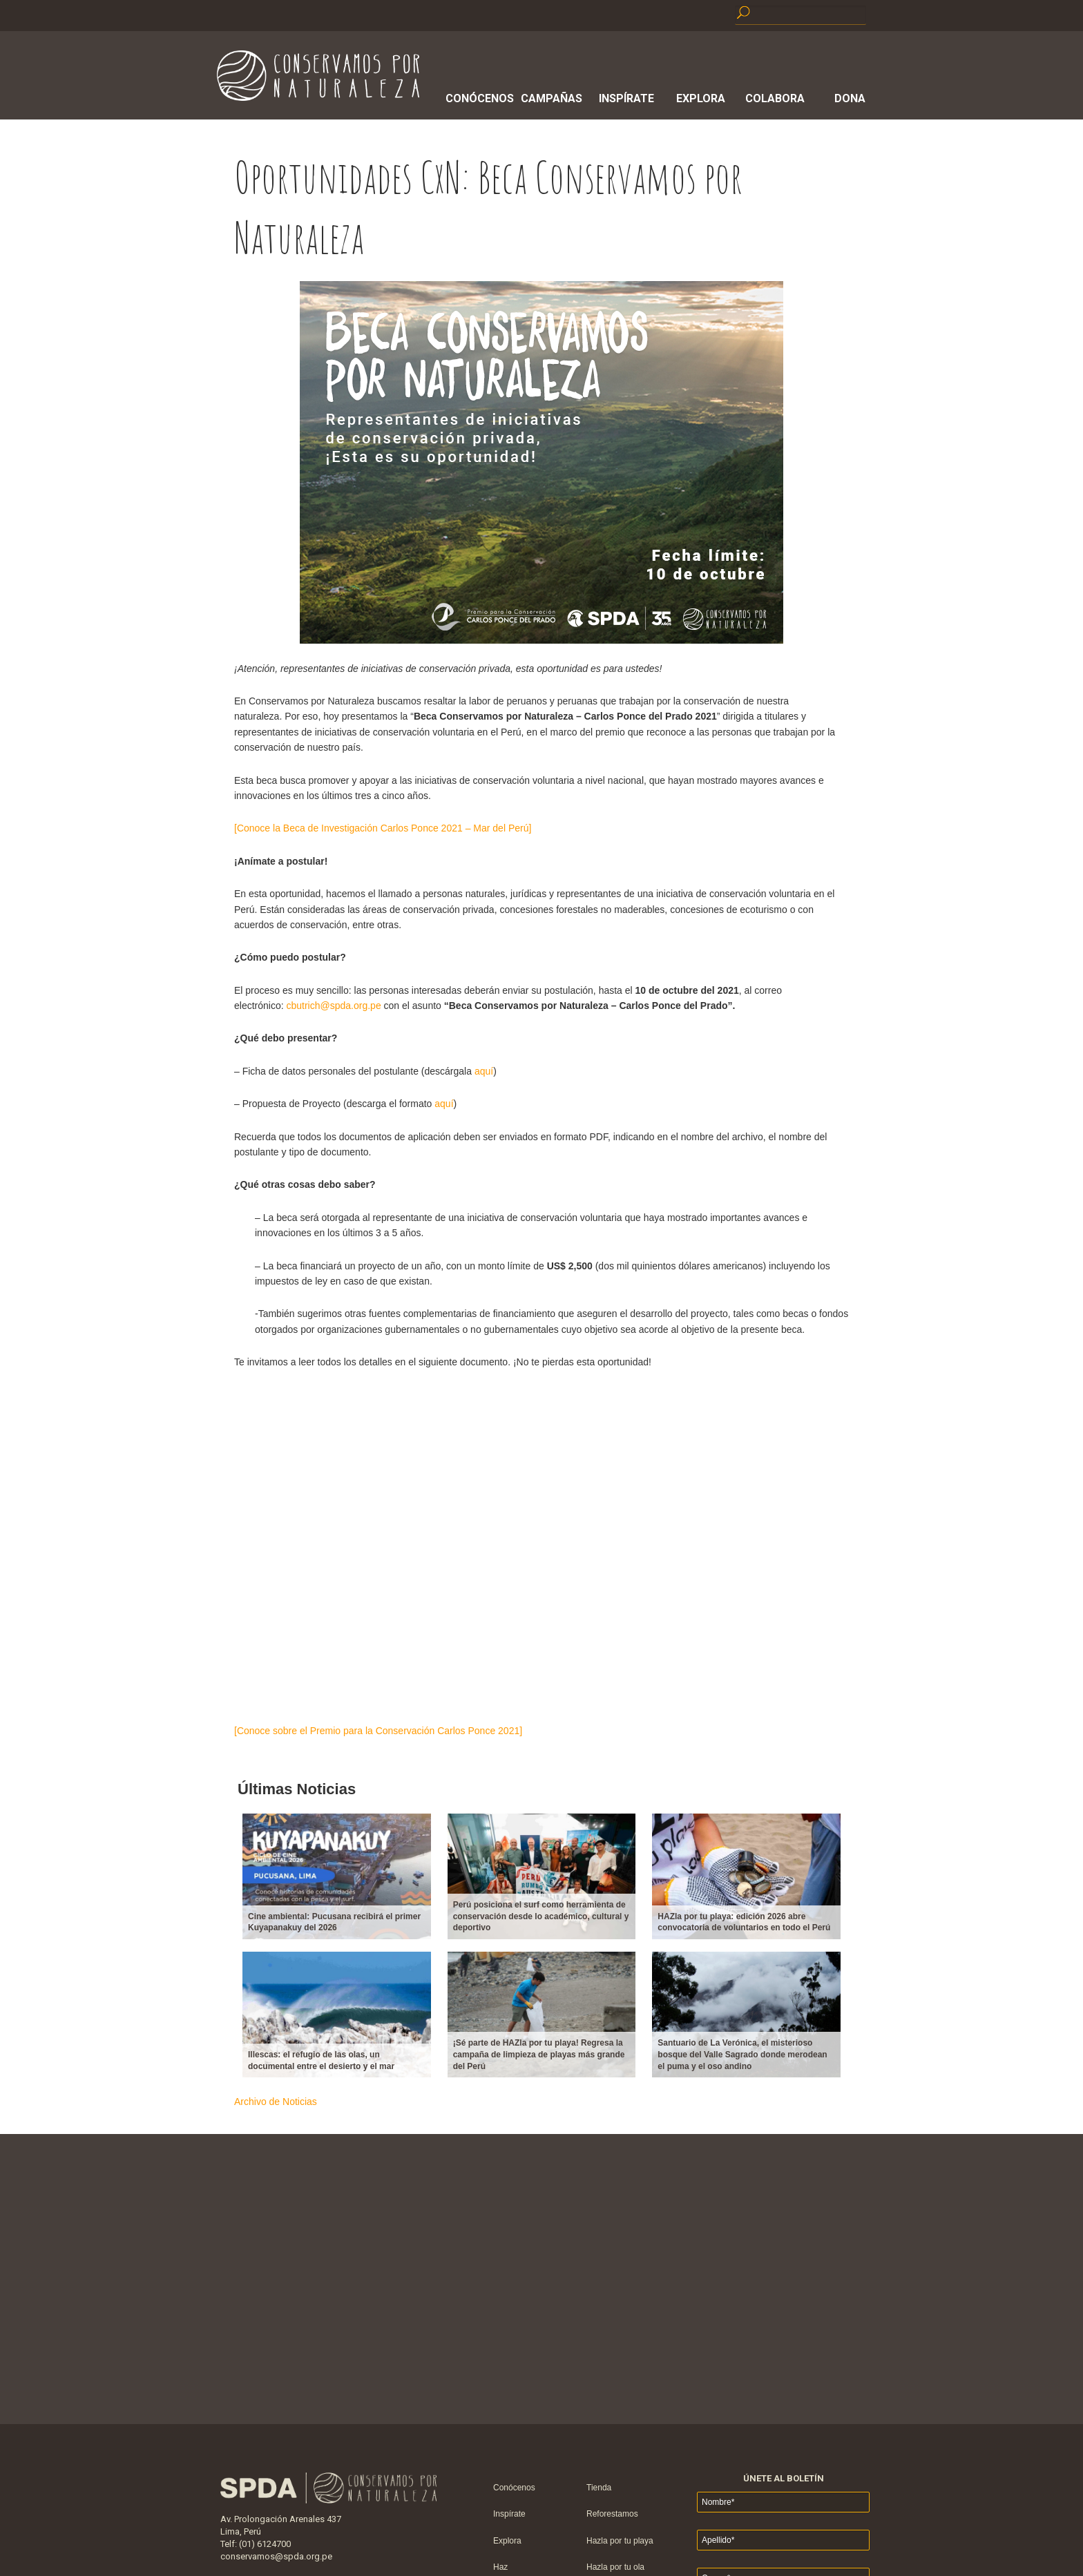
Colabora (775, 98)
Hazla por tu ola (615, 2567)
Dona (849, 98)
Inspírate (626, 98)
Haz (500, 2567)
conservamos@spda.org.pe (276, 2556)
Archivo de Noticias (275, 2101)
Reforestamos (612, 2514)
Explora (700, 98)
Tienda (598, 2487)
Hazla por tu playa (619, 2541)
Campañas (551, 98)
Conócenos (477, 98)
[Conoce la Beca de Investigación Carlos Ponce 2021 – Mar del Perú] (382, 828)
